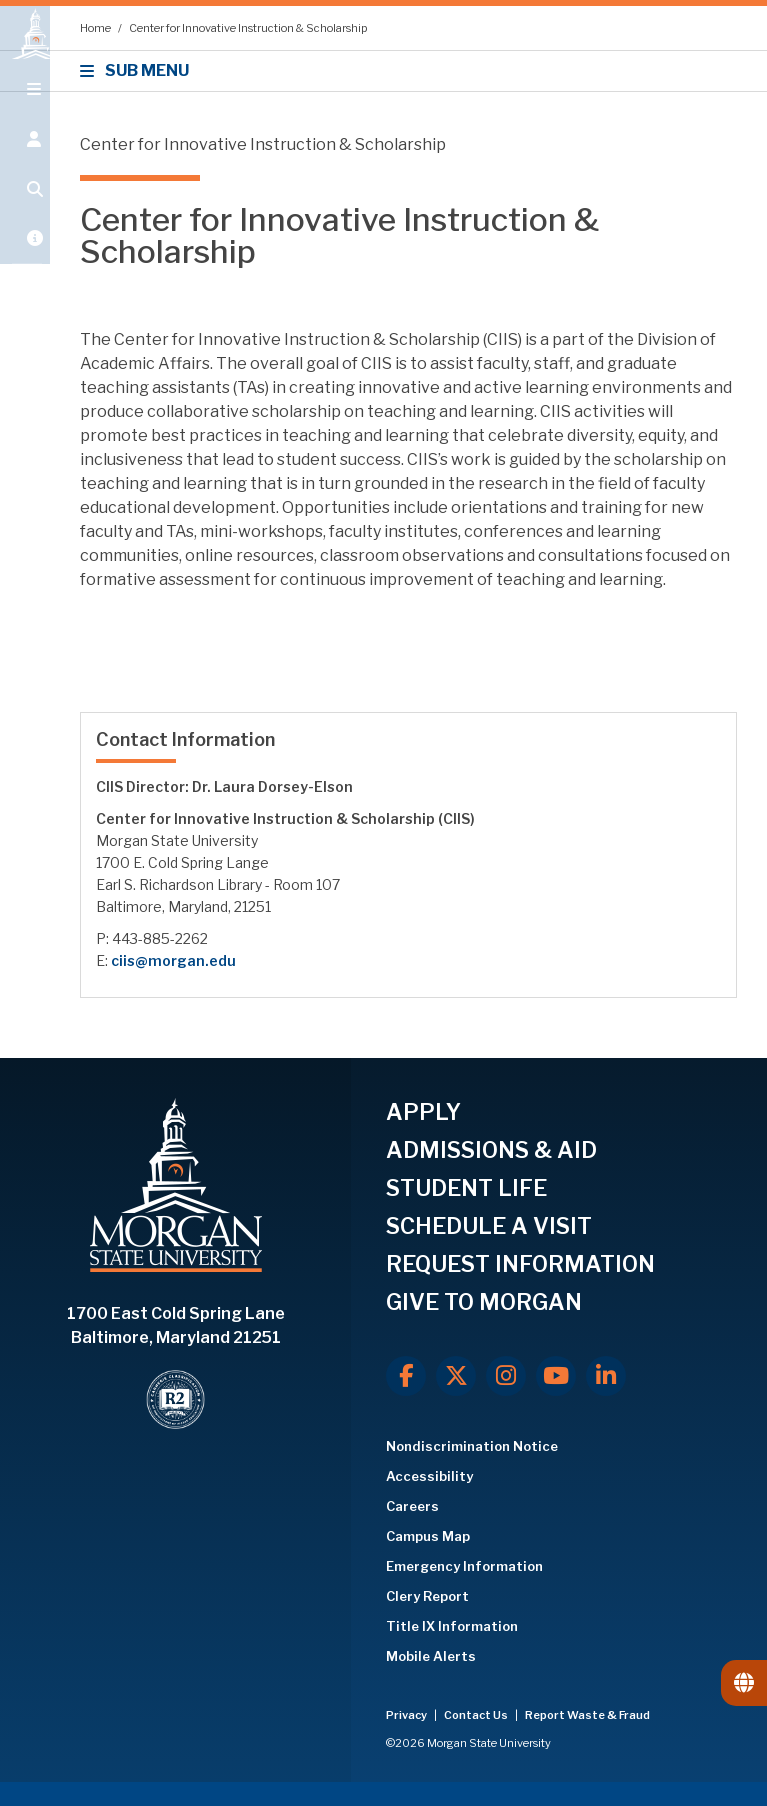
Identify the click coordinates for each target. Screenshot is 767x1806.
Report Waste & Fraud (587, 1715)
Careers (412, 1506)
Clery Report (427, 1596)
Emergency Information (464, 1566)
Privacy (407, 1715)
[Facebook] (406, 1376)
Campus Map (428, 1536)
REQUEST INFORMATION (520, 1264)
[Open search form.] (25, 212)
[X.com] (456, 1376)
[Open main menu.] (25, 112)
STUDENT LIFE (466, 1188)
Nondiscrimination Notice (472, 1446)
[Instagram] (506, 1376)
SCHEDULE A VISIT (489, 1226)
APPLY (423, 1112)
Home (96, 28)
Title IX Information (452, 1626)
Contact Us (477, 1715)
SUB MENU (137, 70)
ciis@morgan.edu (173, 960)
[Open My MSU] (25, 262)
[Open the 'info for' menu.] (25, 162)
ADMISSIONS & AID (491, 1150)
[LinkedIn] (606, 1376)
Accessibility (429, 1476)
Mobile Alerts (431, 1656)
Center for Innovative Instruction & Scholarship (248, 28)
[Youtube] (556, 1376)
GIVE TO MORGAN (484, 1302)
